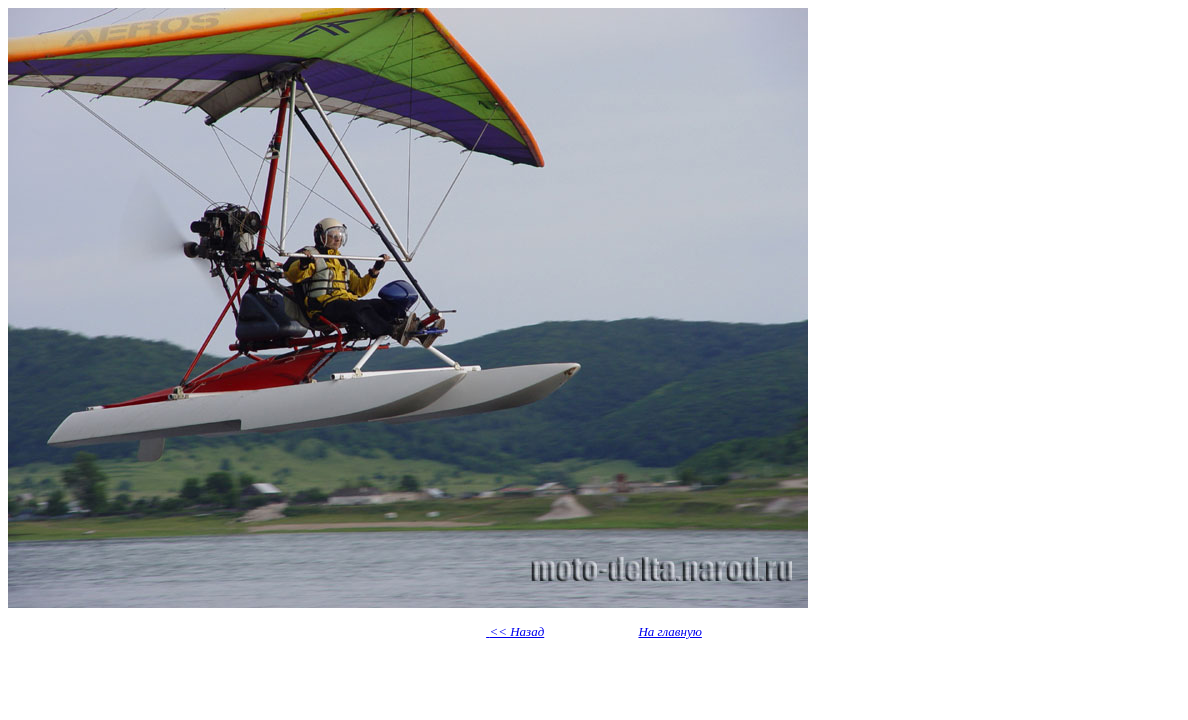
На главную (669, 631)
